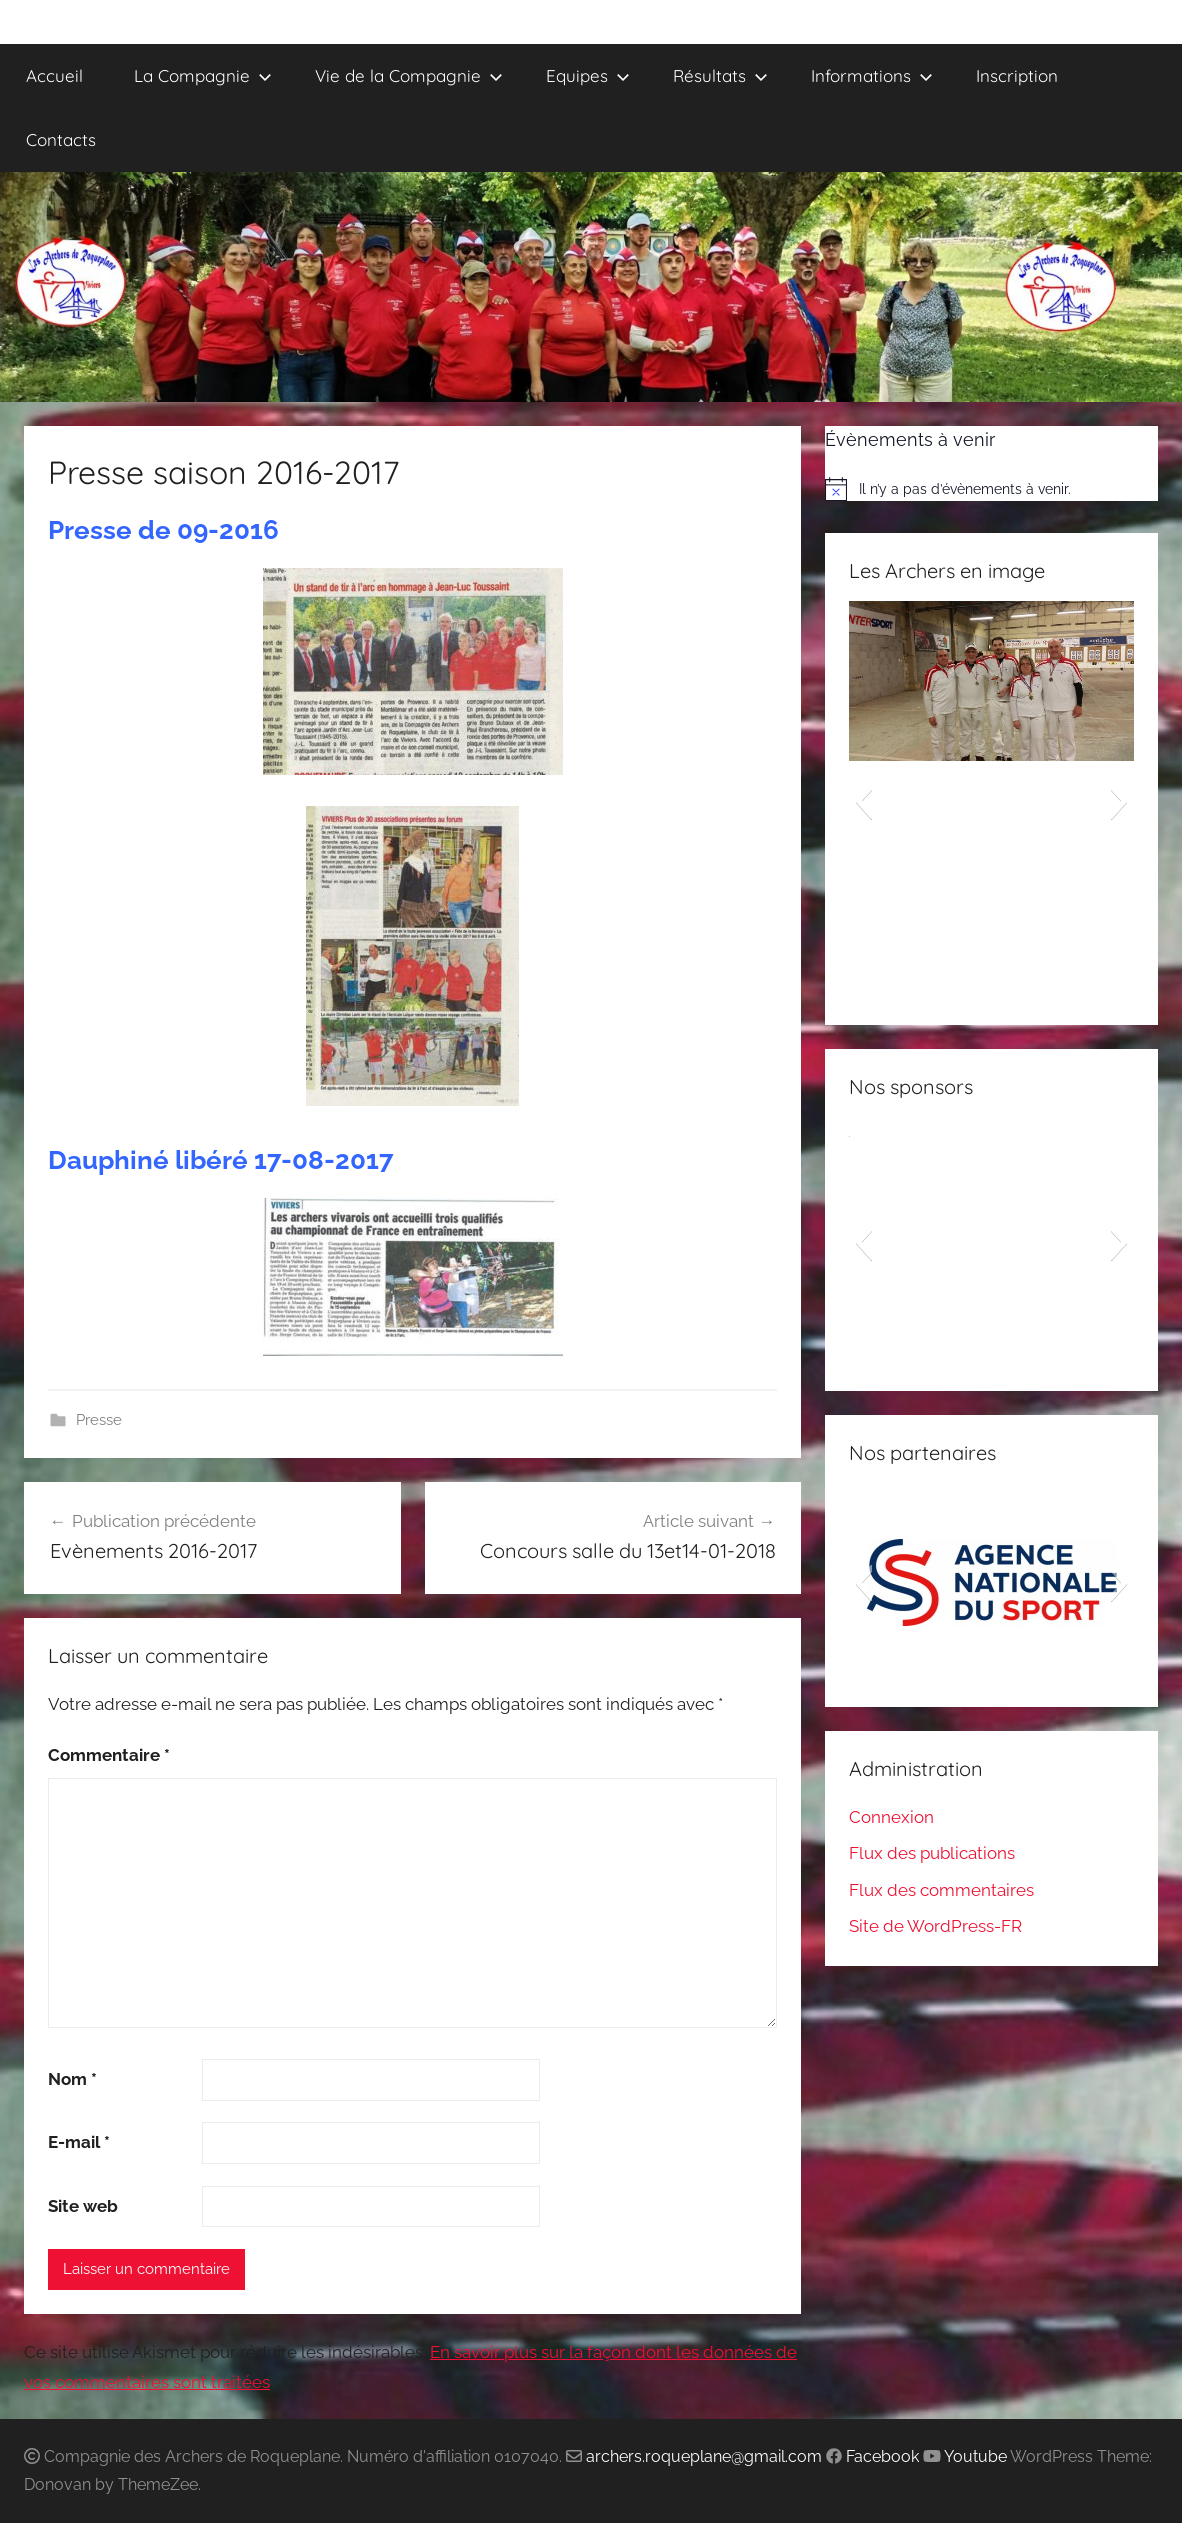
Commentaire (109, 1755)
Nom (72, 2079)
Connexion (891, 1817)
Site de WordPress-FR (935, 1926)
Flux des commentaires (941, 1890)
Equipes (588, 75)
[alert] (991, 489)
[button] (863, 801)
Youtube (975, 2456)
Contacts (61, 139)
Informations (872, 75)
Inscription (1017, 75)
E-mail (79, 2142)
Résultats (720, 75)
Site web (83, 2206)
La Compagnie (203, 75)
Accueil (54, 75)
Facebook (882, 2456)
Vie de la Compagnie (409, 75)
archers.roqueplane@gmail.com (704, 2456)
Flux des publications (932, 1853)
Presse (99, 1420)
